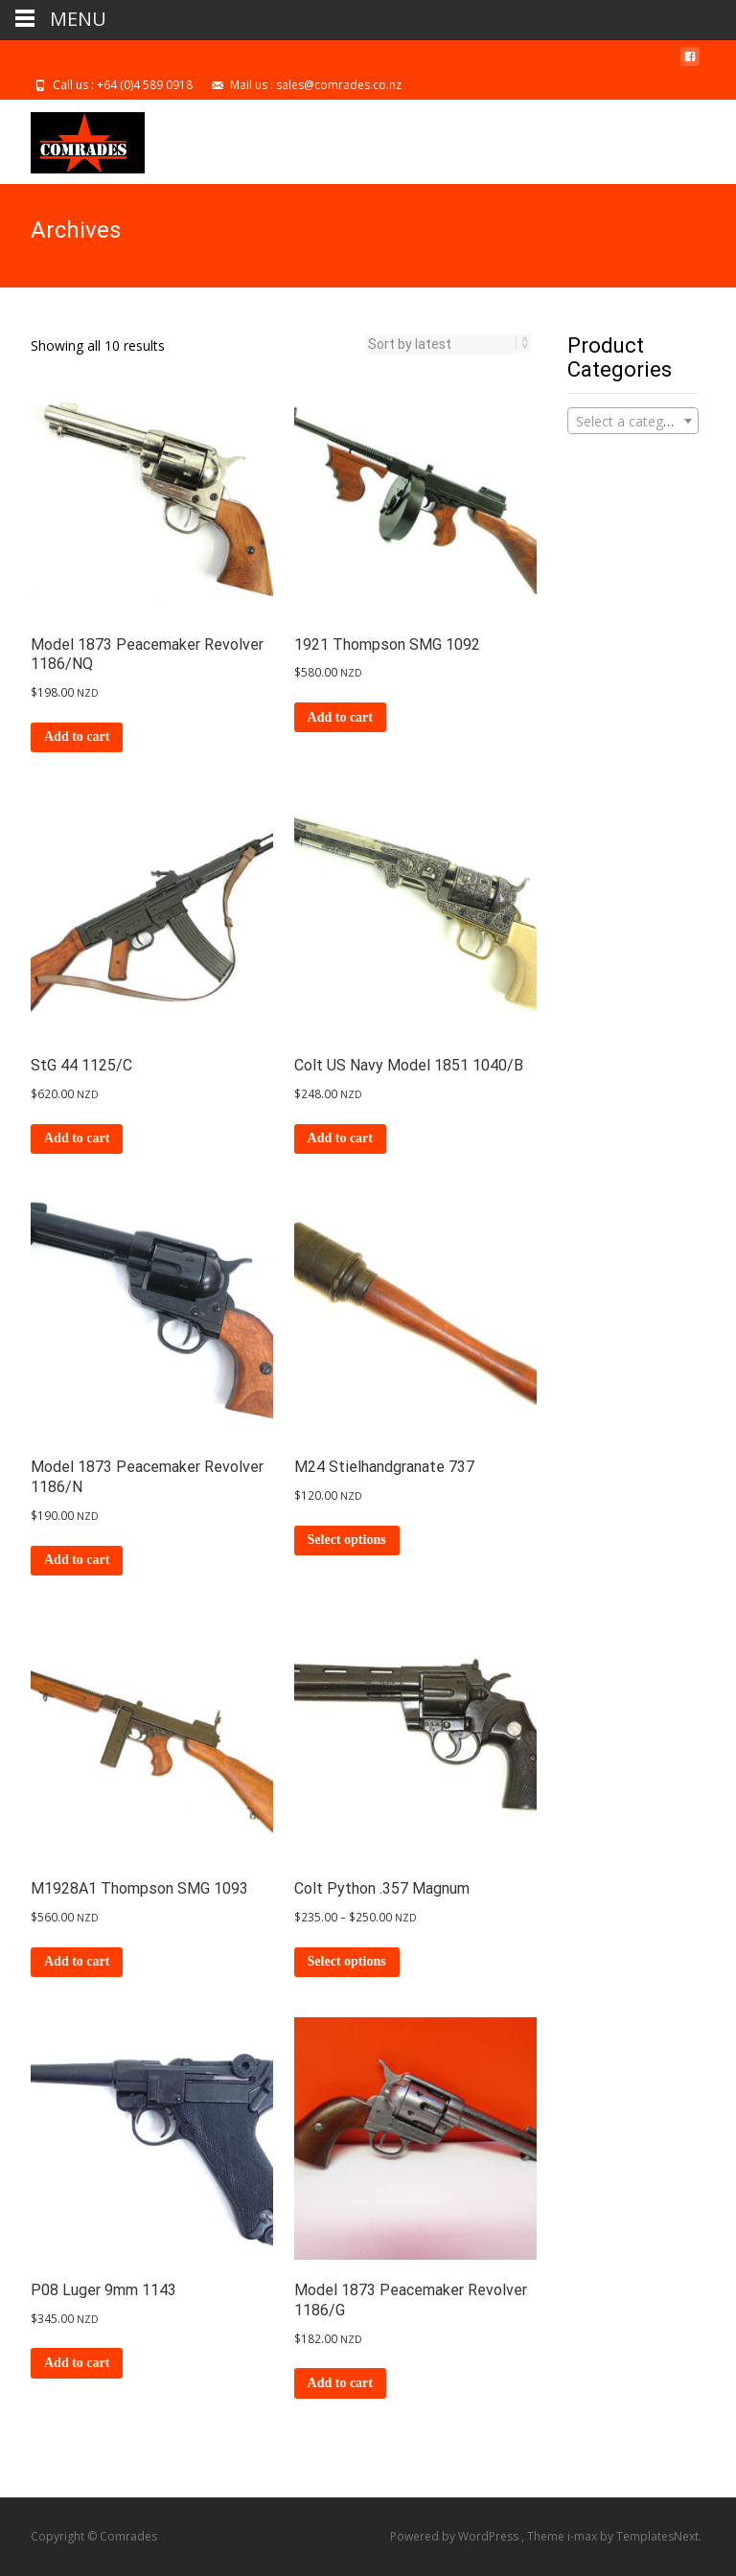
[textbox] (633, 421)
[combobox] (633, 420)
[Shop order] (442, 344)
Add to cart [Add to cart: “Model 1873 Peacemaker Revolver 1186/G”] (340, 2383)
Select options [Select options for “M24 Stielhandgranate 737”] (347, 1539)
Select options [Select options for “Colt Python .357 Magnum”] (347, 1961)
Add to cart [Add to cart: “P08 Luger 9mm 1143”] (76, 2363)
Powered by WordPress (455, 2536)
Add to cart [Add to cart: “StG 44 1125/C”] (76, 1138)
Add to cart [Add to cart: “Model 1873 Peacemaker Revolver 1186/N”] (76, 1559)
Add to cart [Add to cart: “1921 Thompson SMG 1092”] (340, 717)
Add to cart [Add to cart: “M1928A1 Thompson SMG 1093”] (76, 1961)
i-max (583, 2536)
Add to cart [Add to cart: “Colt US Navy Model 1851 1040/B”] (340, 1138)
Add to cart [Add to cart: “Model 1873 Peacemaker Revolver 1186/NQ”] (76, 736)
